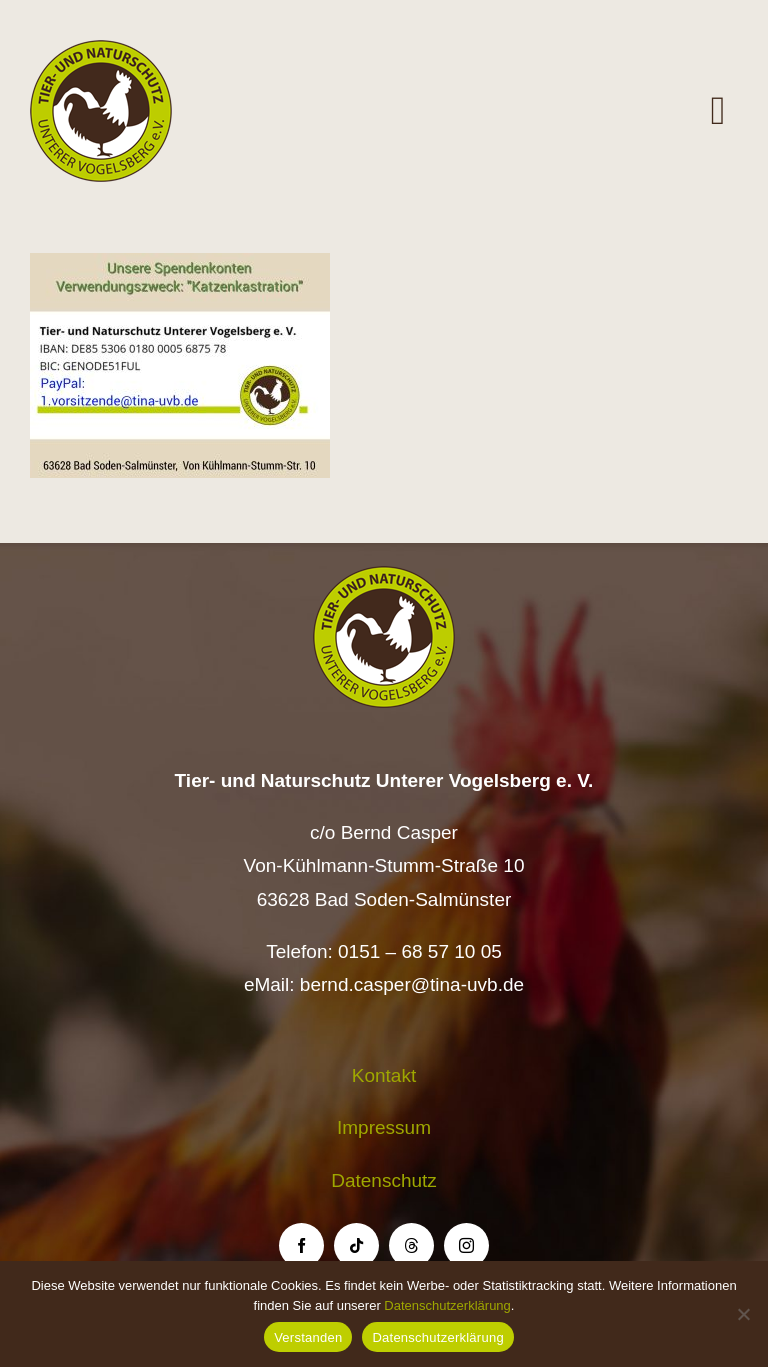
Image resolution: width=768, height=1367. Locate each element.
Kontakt (384, 1075)
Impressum (384, 1127)
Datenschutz (384, 1180)
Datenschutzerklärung (447, 1305)
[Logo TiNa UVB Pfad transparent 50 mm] (101, 49)
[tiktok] (356, 1245)
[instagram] (466, 1245)
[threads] (411, 1245)
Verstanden (308, 1337)
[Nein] (743, 1314)
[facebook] (301, 1245)
